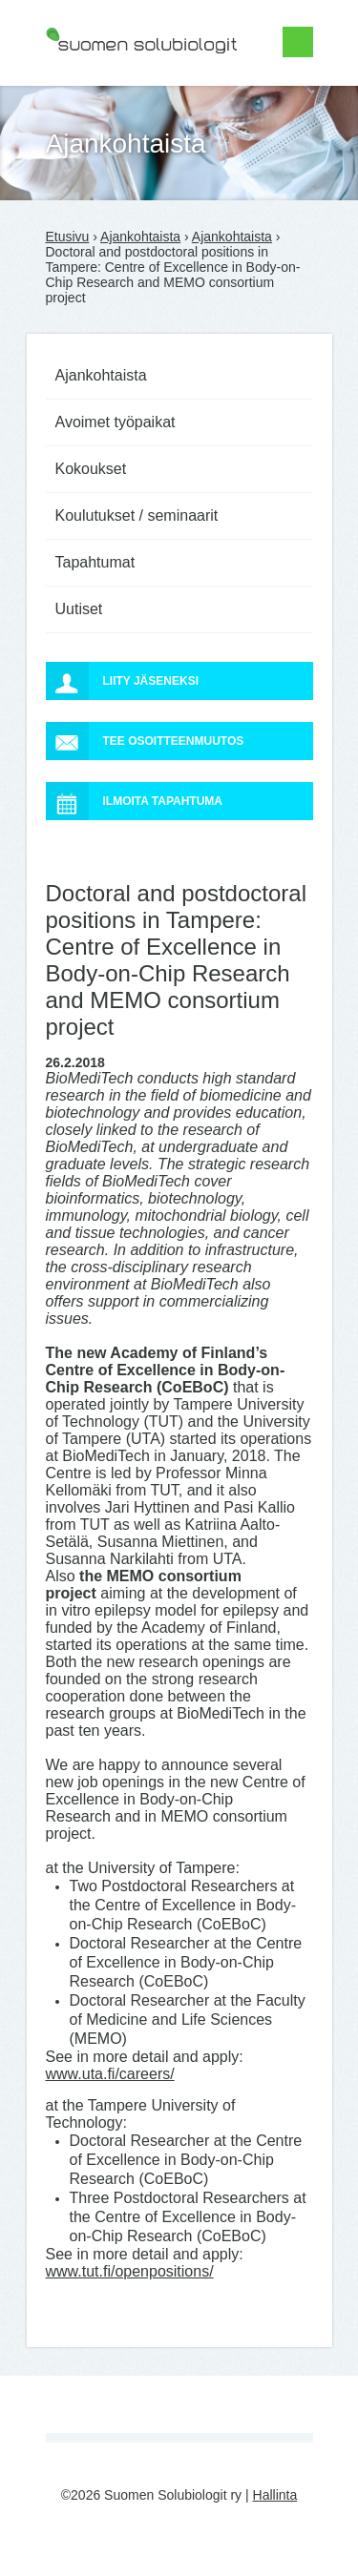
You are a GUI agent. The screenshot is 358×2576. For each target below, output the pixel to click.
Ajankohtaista (140, 236)
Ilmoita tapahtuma (134, 801)
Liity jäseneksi (122, 681)
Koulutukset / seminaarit (137, 515)
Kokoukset (91, 469)
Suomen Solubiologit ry (114, 90)
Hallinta (275, 2495)
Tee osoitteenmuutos (145, 741)
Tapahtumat (95, 562)
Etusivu (68, 236)
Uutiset (79, 609)
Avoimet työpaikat (115, 422)
